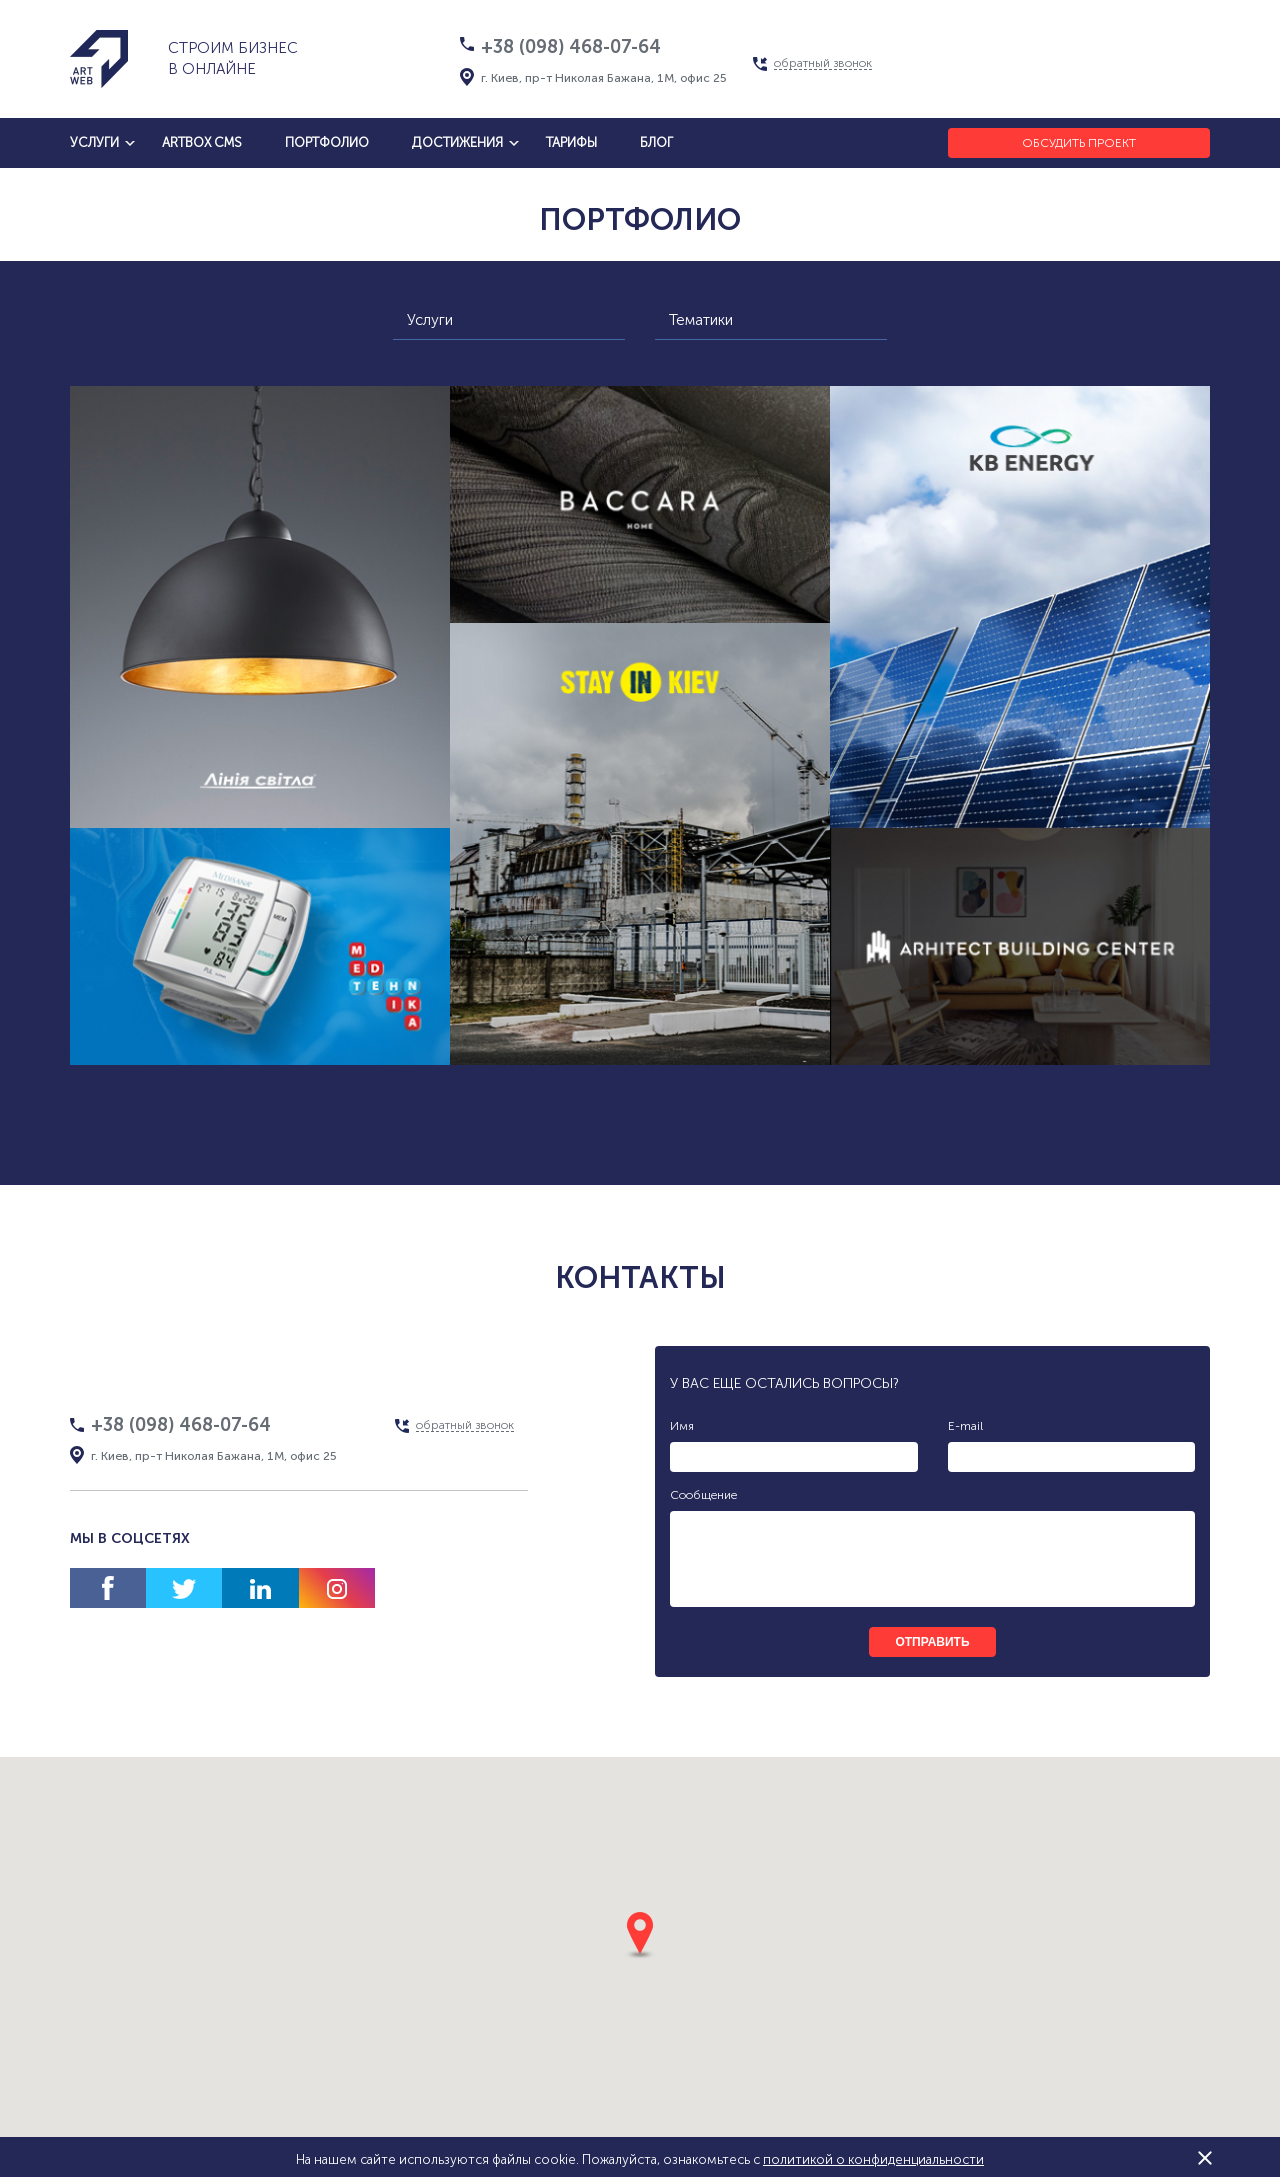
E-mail (965, 1426)
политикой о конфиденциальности (873, 2159)
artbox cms (202, 142)
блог (656, 142)
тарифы (571, 142)
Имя (682, 1426)
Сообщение (703, 1495)
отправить (932, 1642)
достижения (457, 142)
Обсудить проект (1079, 143)
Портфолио (327, 142)
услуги (94, 142)
